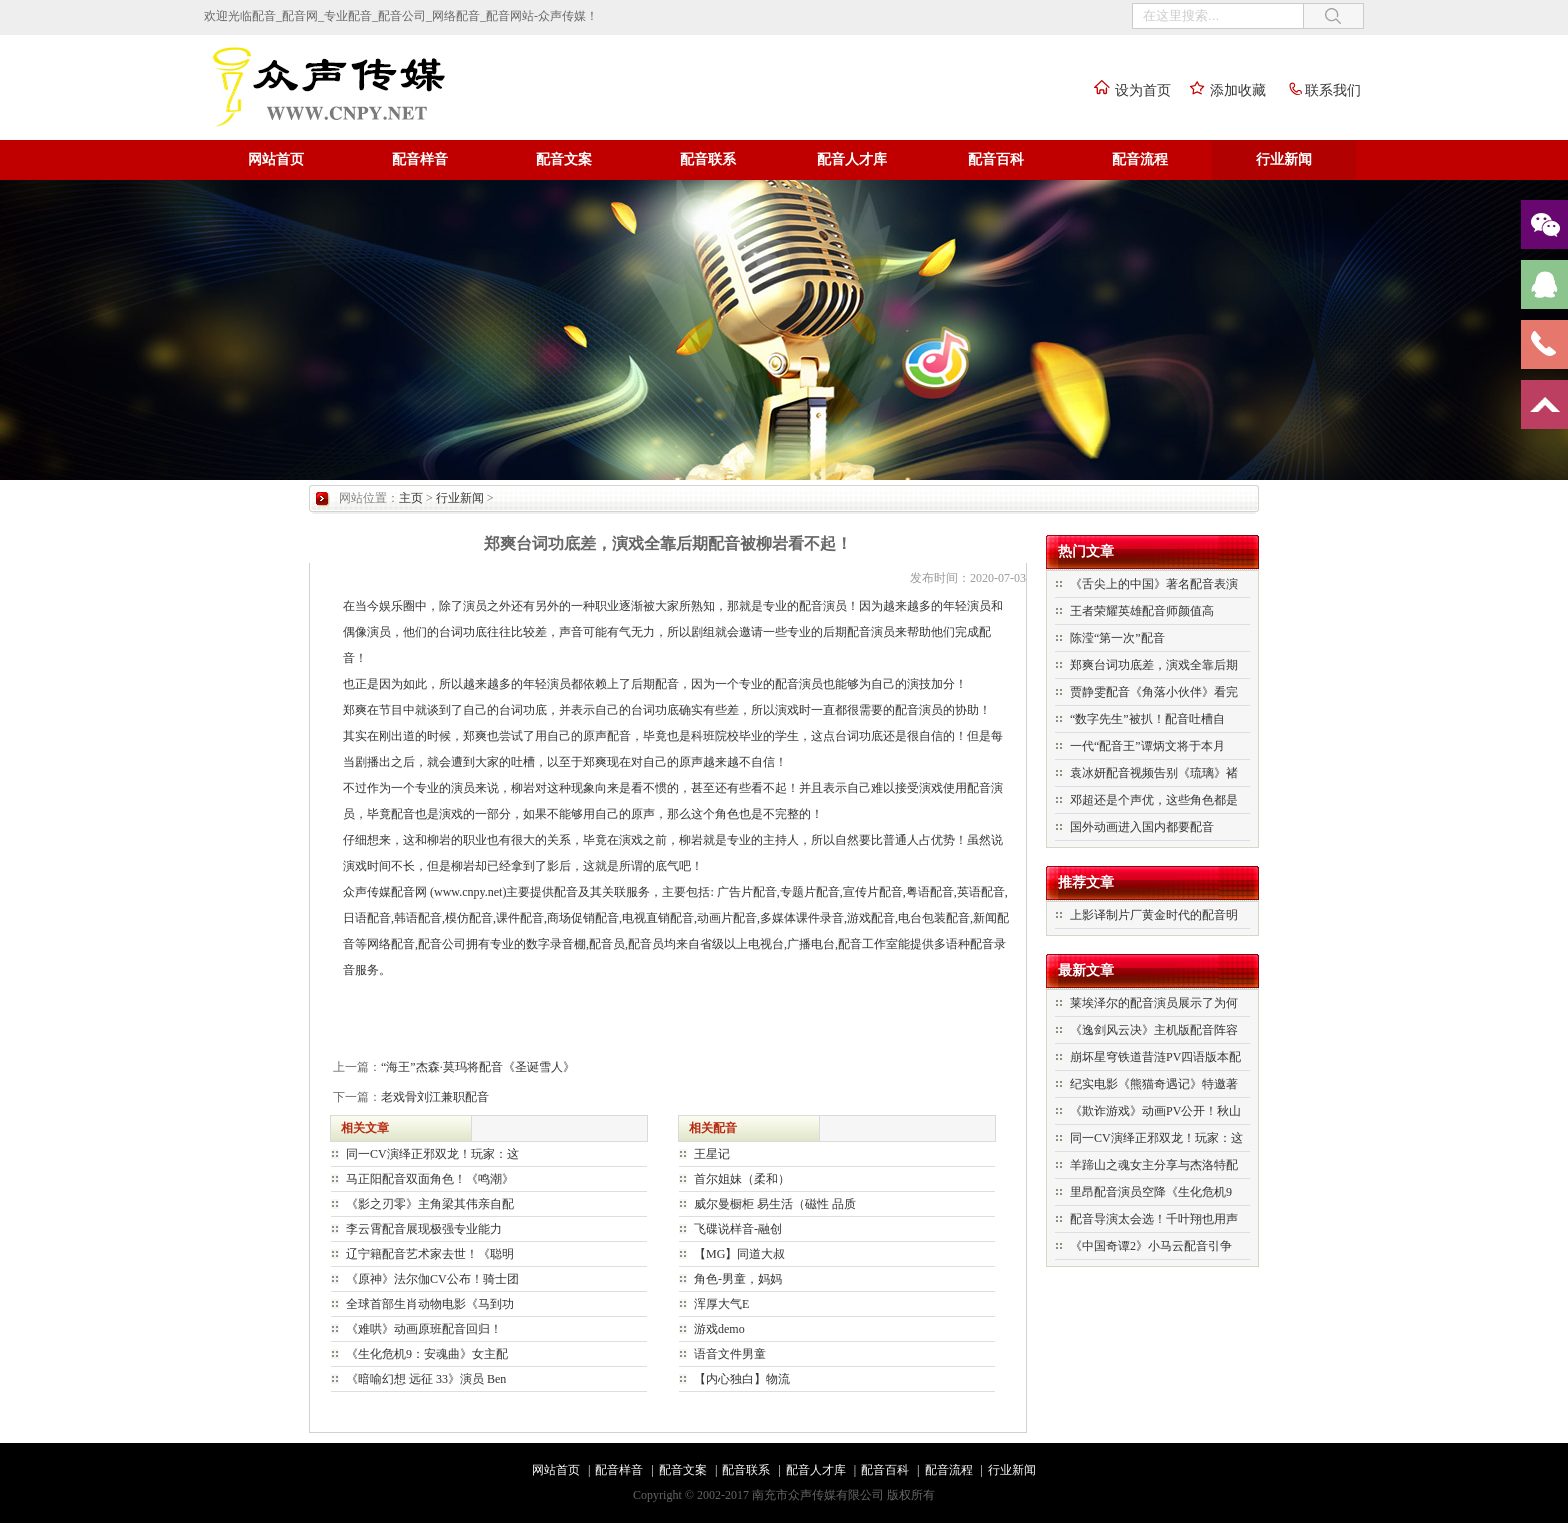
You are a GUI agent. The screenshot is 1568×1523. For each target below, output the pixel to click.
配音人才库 (852, 159)
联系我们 (1318, 90)
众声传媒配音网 (385, 892)
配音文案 (564, 159)
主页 (411, 498)
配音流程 (1140, 159)
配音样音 (420, 159)
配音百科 (996, 159)
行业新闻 (1284, 159)
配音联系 (708, 159)
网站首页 (276, 159)
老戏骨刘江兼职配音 (435, 1097)
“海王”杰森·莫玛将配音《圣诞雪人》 (478, 1067)
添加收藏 (1223, 90)
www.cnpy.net (468, 892)
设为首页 (1128, 90)
